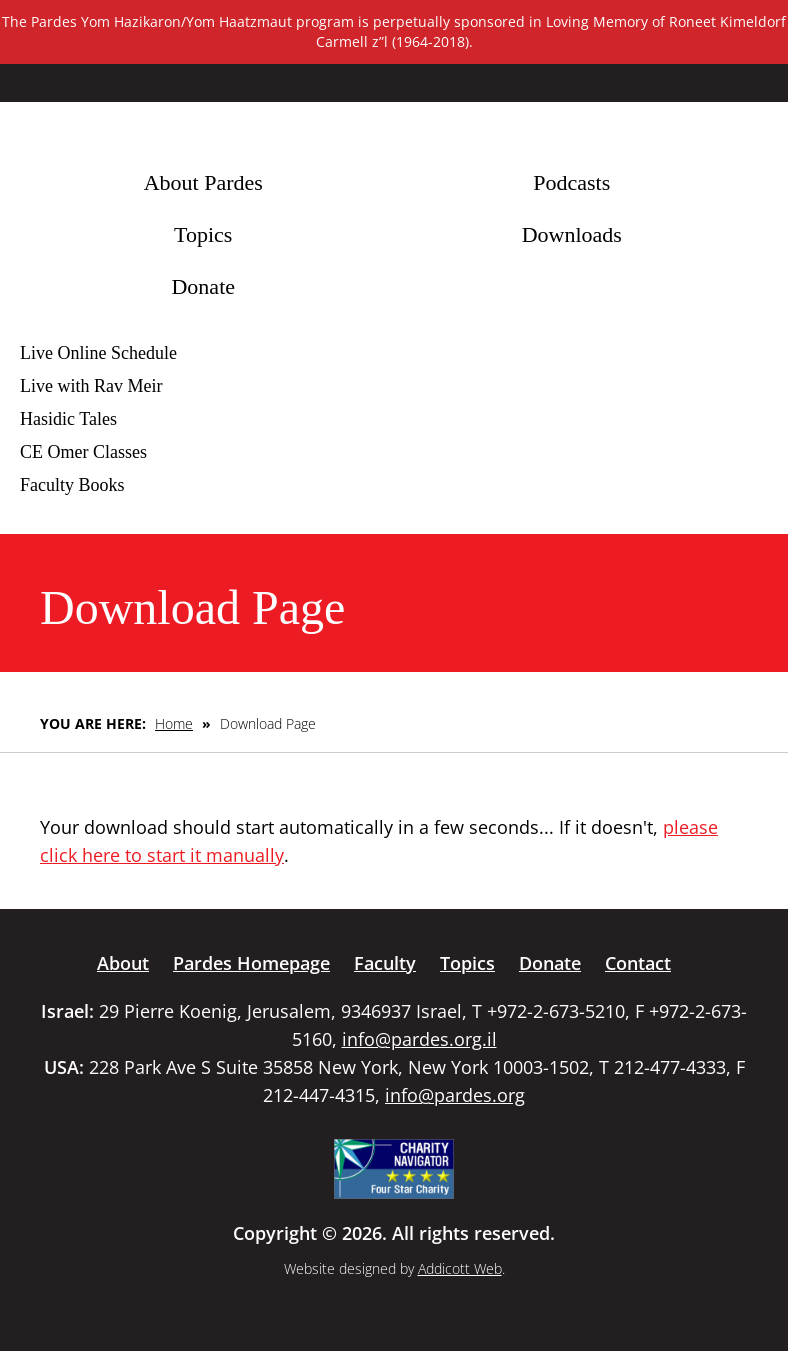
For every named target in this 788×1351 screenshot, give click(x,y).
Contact (638, 963)
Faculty (385, 963)
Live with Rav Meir (91, 386)
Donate (203, 286)
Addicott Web (460, 1268)
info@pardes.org (455, 1095)
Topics (203, 234)
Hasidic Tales (68, 419)
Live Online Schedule (98, 353)
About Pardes (203, 182)
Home (174, 723)
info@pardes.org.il (419, 1039)
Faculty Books (72, 485)
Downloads (572, 234)
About (123, 963)
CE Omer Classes (83, 452)
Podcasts (571, 182)
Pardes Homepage (251, 963)
